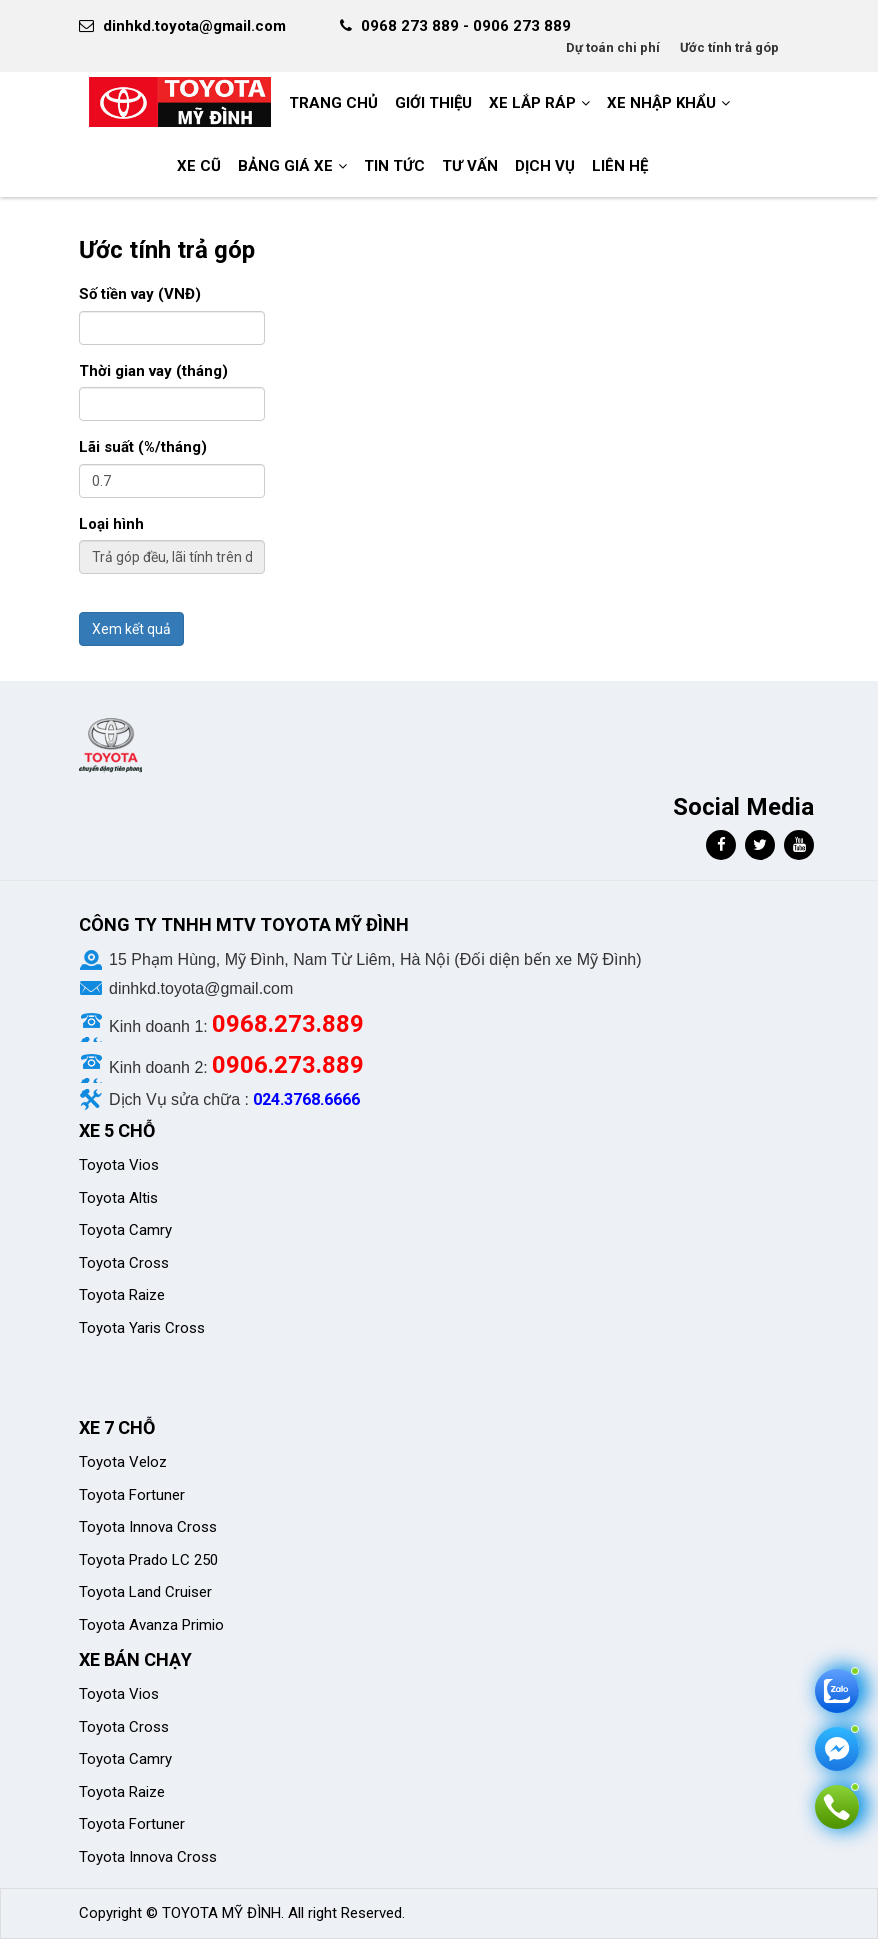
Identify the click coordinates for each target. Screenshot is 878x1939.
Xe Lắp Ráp (532, 103)
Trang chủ (333, 103)
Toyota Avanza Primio (151, 1625)
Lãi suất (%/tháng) (143, 447)
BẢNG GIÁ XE (285, 166)
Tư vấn (470, 166)
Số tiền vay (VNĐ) (140, 294)
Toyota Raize (122, 1295)
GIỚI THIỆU (433, 103)
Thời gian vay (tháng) (153, 371)
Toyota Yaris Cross (142, 1328)
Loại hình (111, 524)
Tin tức (394, 166)
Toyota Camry (125, 1230)
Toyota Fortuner (132, 1495)
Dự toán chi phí (613, 47)
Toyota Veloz (123, 1462)
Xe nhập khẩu (661, 103)
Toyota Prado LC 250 (148, 1560)
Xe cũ (199, 166)
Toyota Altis (118, 1198)
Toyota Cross (124, 1263)
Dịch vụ (545, 166)
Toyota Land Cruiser (145, 1592)
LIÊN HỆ (620, 166)
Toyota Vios (121, 1165)
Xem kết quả (131, 629)
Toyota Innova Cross (148, 1527)
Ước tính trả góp (729, 47)
